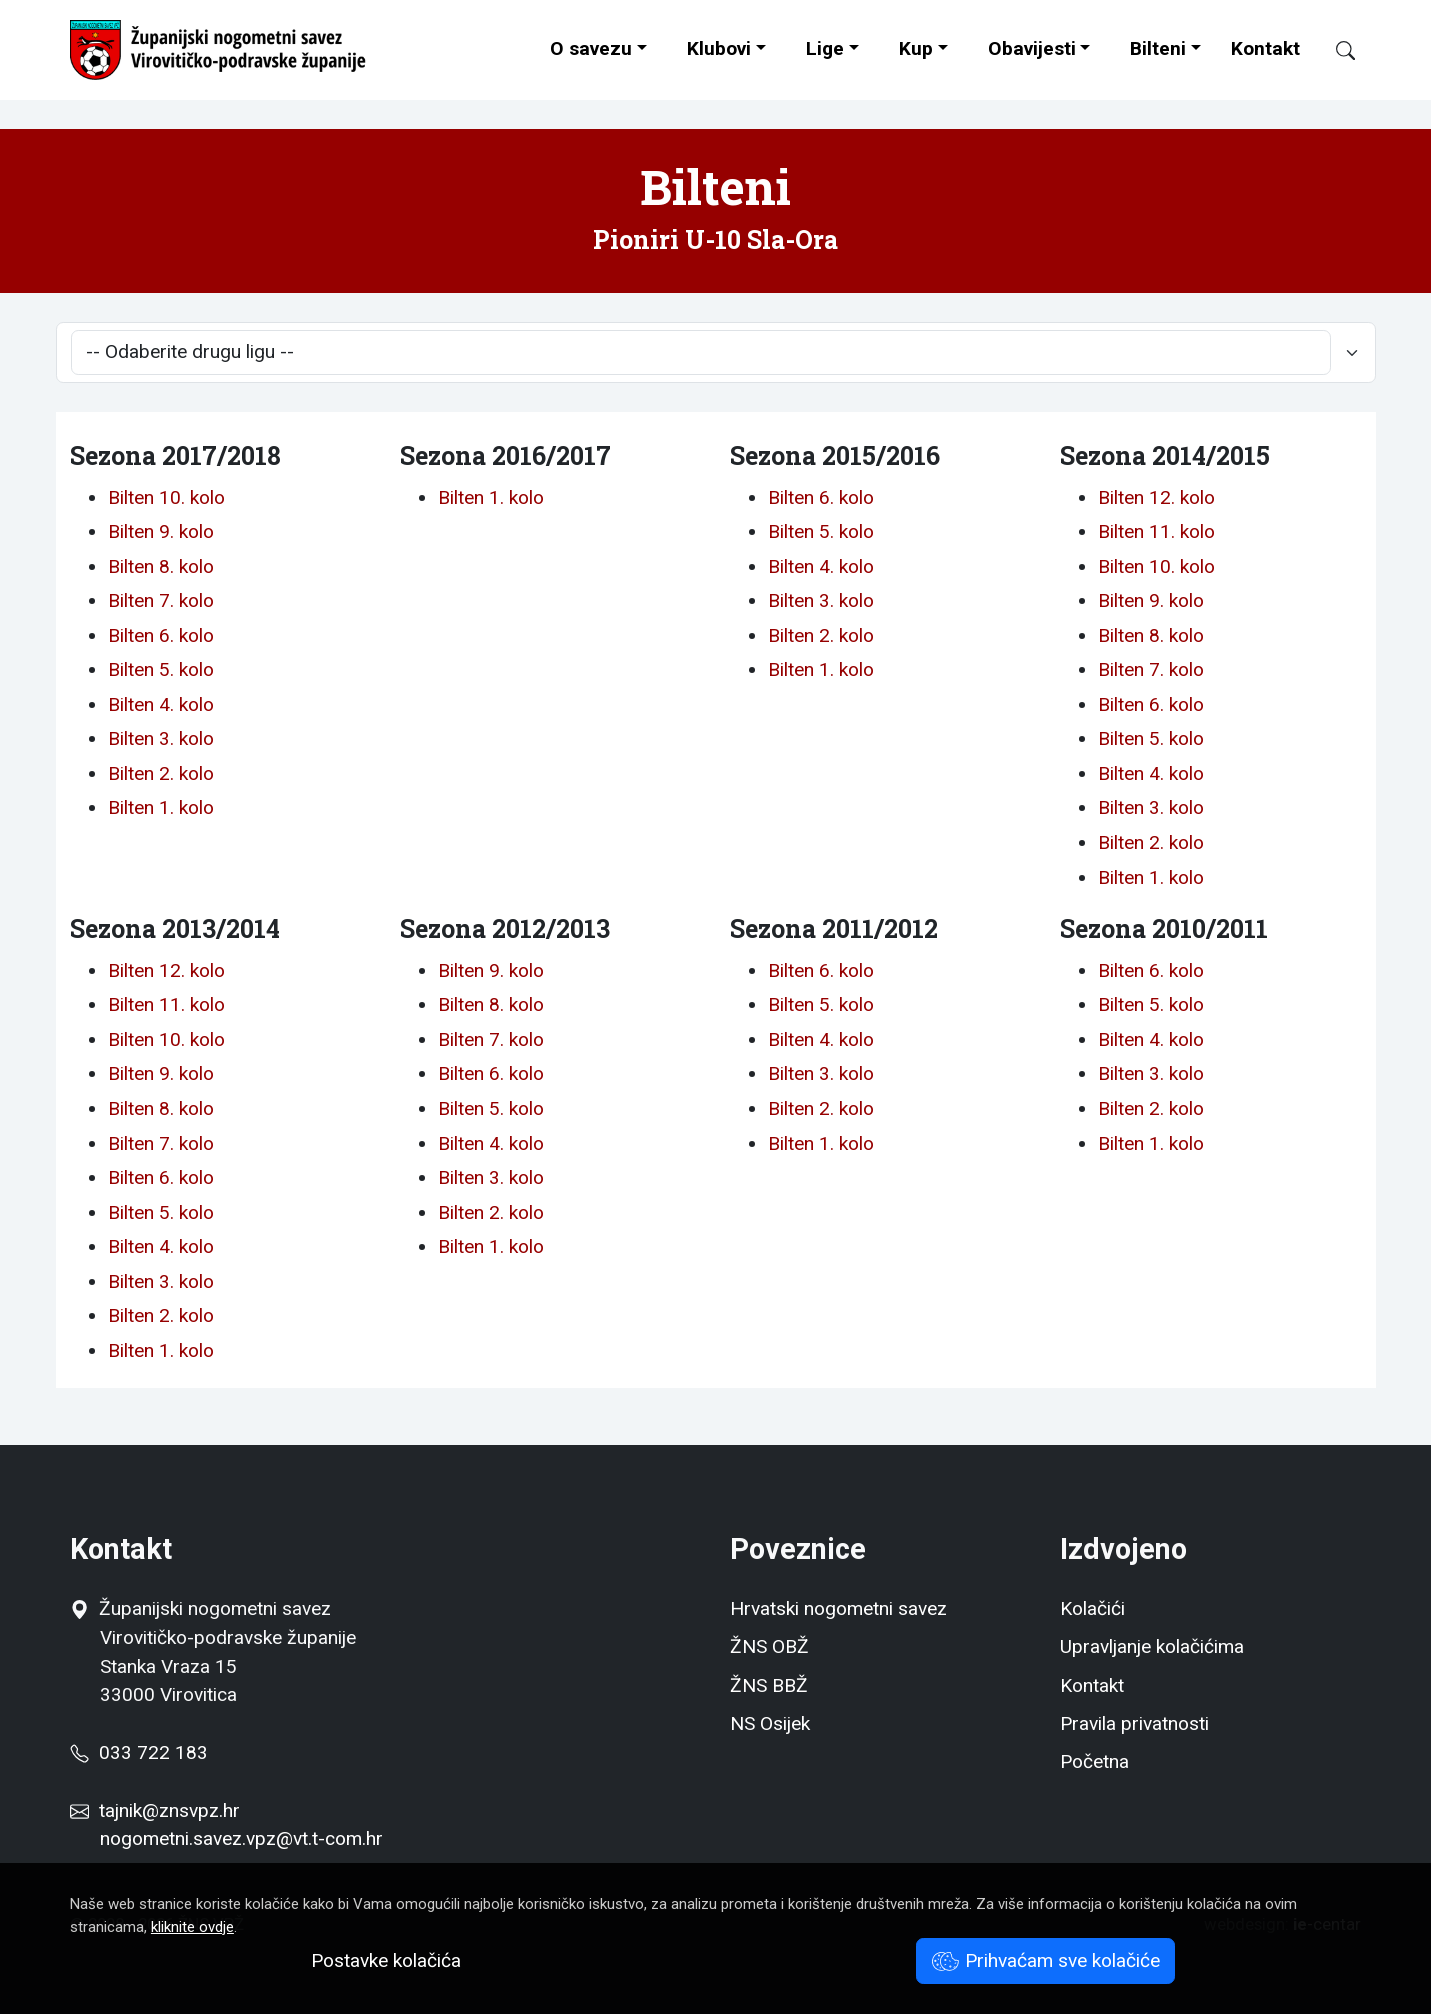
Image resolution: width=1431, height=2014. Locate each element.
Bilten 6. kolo (161, 635)
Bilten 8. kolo (161, 566)
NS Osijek (770, 1723)
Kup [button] (916, 48)
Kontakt (1265, 48)
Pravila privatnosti (1134, 1723)
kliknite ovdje (192, 1927)
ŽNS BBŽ (769, 1685)
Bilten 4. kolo (161, 704)
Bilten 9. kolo (161, 531)
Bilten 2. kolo (161, 773)
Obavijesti (1032, 48)
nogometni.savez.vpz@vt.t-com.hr (241, 1838)
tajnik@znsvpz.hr (169, 1810)
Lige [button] (825, 48)
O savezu (591, 48)
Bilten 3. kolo (161, 738)
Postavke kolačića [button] (386, 1960)
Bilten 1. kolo (161, 807)
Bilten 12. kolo (1156, 497)
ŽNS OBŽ (769, 1646)
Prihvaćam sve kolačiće (1045, 1960)
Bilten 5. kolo (161, 669)
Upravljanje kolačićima (1152, 1646)
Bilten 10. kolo (166, 497)
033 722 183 (139, 1752)
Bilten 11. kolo (1156, 531)
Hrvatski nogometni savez (838, 1608)
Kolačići (1092, 1608)
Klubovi (719, 48)
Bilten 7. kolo (161, 600)
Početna (1094, 1761)
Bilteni (1158, 48)
